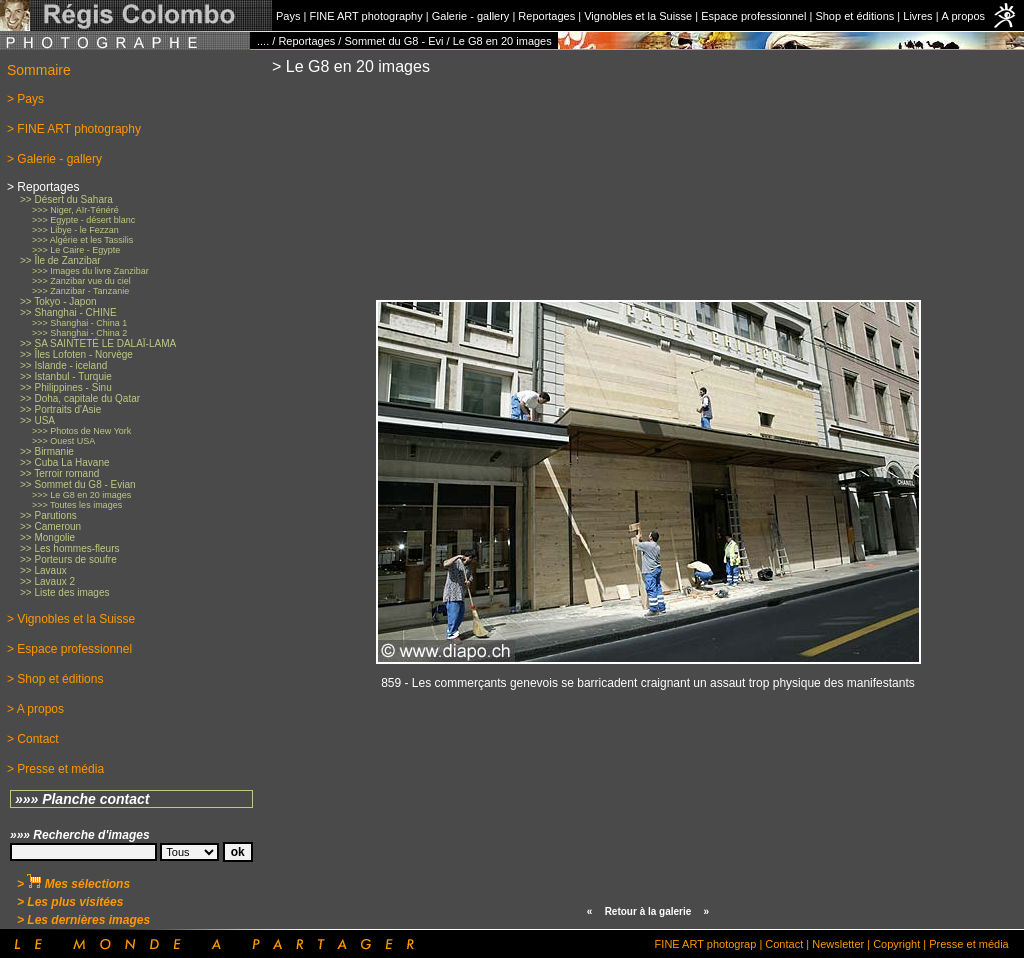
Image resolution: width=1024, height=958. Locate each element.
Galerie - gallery (471, 16)
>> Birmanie (47, 451)
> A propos (35, 709)
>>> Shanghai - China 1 (79, 323)
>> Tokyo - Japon (58, 301)
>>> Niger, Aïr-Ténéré (75, 210)
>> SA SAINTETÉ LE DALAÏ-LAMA (98, 343)
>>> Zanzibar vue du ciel (81, 281)
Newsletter (838, 944)
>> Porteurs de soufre (68, 559)
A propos (963, 16)
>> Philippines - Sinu (66, 387)
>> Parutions (48, 515)
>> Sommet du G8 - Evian (78, 484)
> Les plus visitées (70, 902)
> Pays (25, 99)
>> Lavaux (43, 570)
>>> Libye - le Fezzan (75, 230)
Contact (784, 944)
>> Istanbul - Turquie (66, 376)
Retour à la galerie (648, 911)
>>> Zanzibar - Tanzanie (80, 291)
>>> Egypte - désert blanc (83, 220)
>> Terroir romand (59, 473)
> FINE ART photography (74, 129)
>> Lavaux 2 (47, 581)
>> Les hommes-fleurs (70, 548)
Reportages (546, 16)
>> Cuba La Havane (65, 462)
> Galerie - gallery (54, 159)
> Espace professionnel (69, 649)
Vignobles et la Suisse (638, 16)
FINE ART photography (365, 16)
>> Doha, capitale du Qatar (80, 398)
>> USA (37, 420)
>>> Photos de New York (81, 431)
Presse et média (968, 944)
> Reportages (43, 187)
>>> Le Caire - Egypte (76, 250)
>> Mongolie (47, 537)
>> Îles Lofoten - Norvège (76, 354)
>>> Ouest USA (63, 441)
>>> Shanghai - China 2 (79, 333)
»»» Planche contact (82, 799)
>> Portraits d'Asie (60, 409)
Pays (288, 16)
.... (263, 41)
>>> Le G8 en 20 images (81, 495)
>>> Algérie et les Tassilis (82, 240)
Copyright (896, 944)
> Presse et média (55, 769)
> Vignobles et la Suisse (71, 619)
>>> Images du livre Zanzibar (90, 271)
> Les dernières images (83, 920)
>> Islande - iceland (63, 365)
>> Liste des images (65, 592)
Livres (917, 16)
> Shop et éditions (55, 679)
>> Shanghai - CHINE (68, 312)
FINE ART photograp (706, 944)
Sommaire (39, 70)
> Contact (33, 739)
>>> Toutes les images (77, 505)
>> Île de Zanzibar (60, 260)
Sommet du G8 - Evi (393, 41)
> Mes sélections (73, 884)
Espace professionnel (753, 16)
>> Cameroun (50, 526)
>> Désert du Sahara (66, 199)
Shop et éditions (854, 16)
